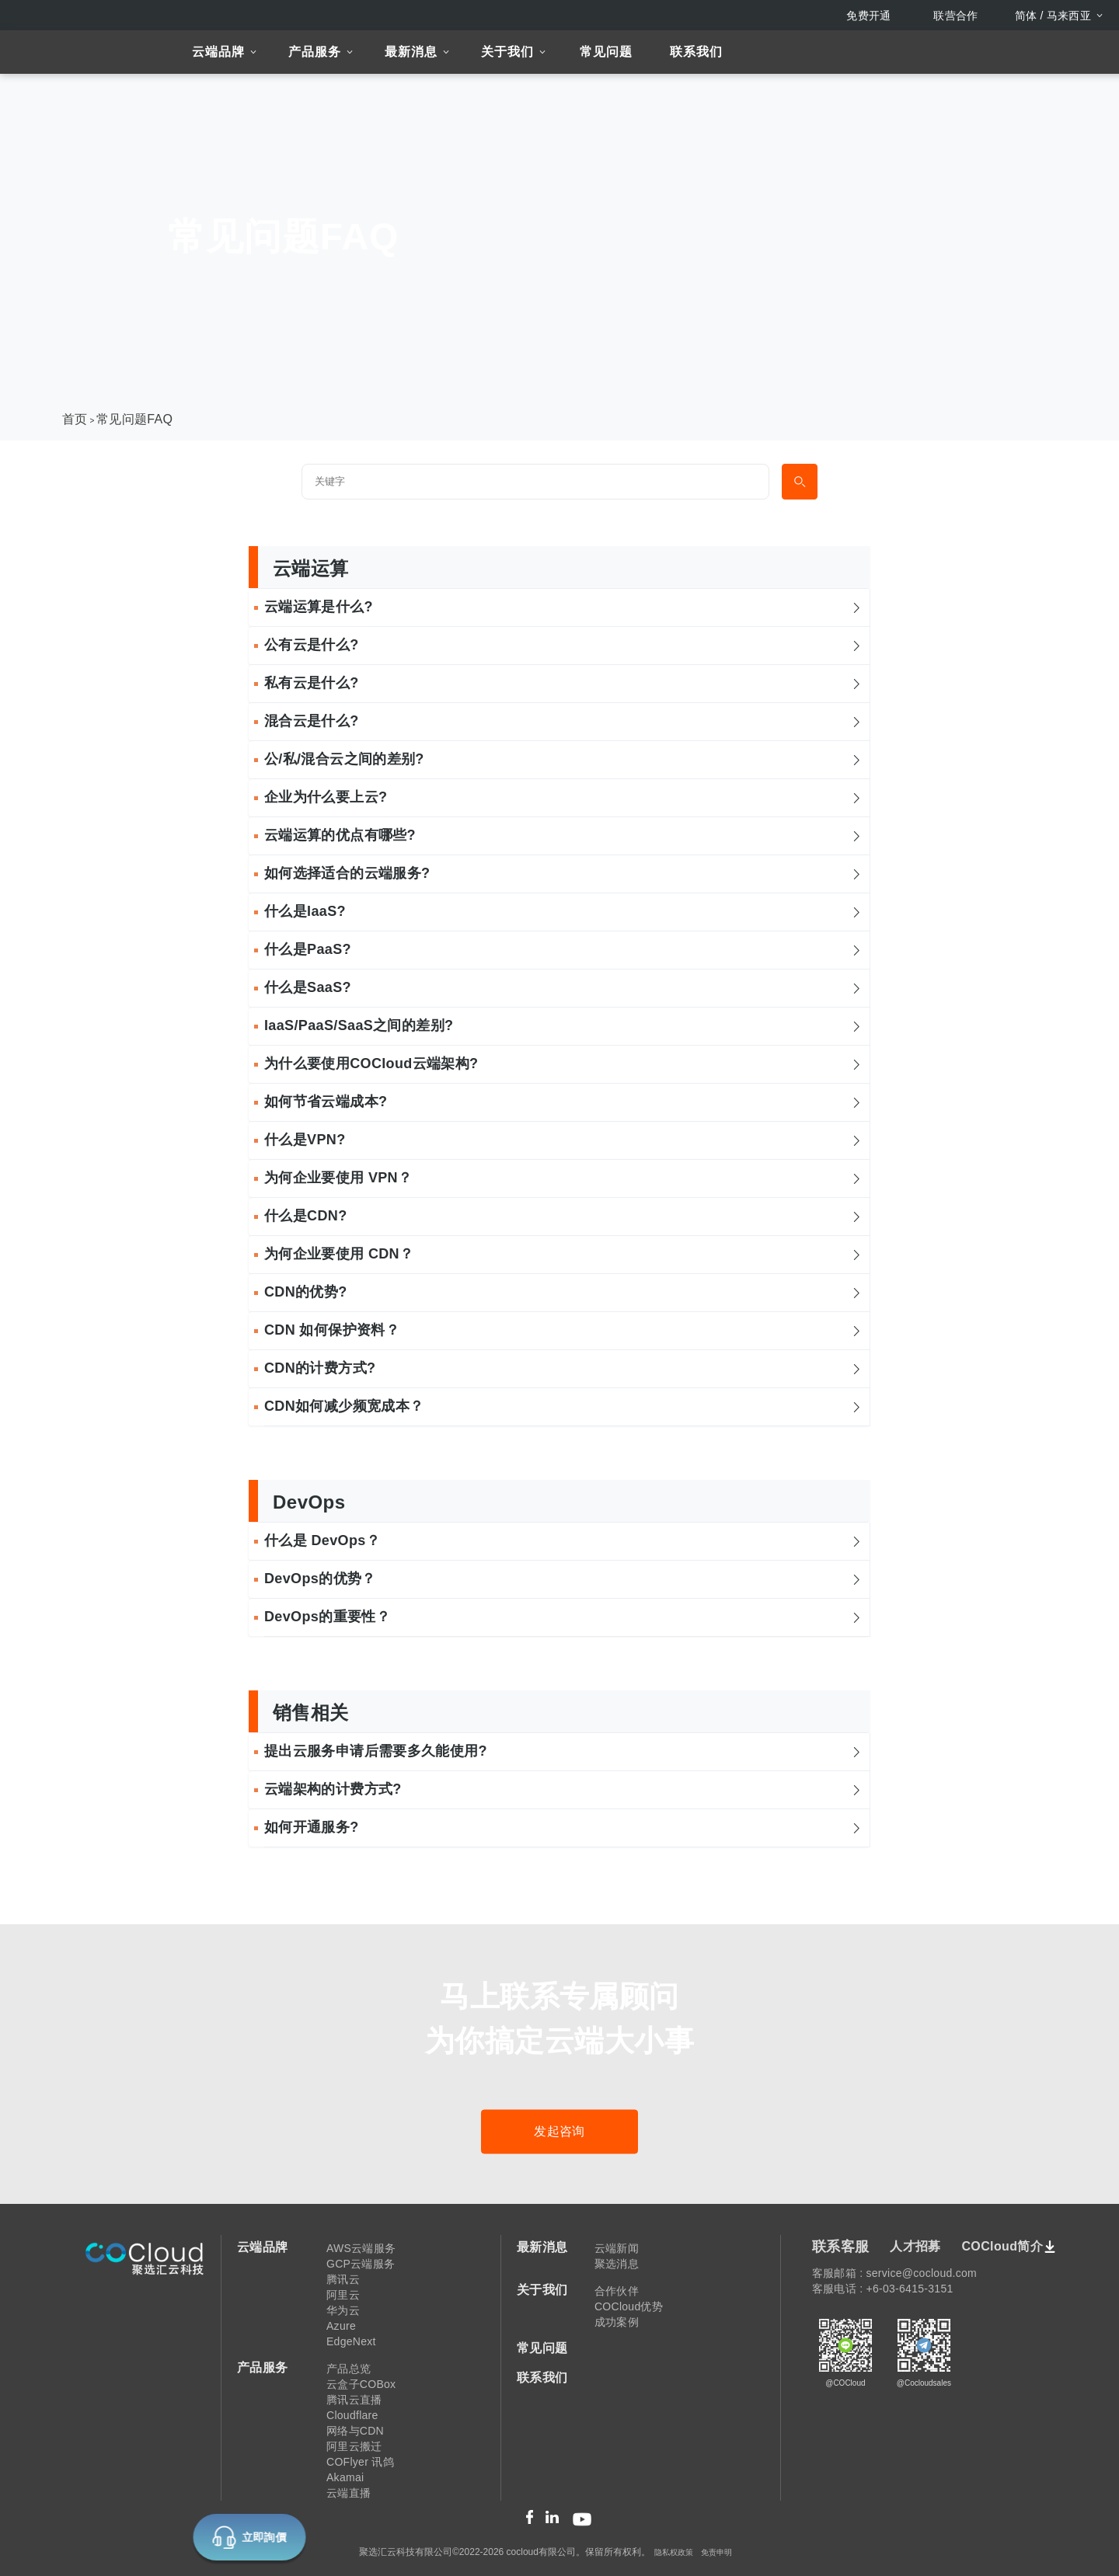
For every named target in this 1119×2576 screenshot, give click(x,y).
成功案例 (616, 2322)
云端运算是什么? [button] (563, 606)
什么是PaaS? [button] (563, 949)
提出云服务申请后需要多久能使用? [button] (563, 1751)
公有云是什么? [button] (563, 645)
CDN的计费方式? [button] (563, 1368)
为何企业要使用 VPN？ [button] (563, 1177)
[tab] (559, 608)
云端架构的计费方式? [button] (563, 1789)
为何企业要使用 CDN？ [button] (563, 1254)
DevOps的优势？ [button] (563, 1578)
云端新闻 (616, 2248)
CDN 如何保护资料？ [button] (563, 1330)
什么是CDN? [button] (563, 1216)
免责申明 (716, 2552)
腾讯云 (343, 2279)
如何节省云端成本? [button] (563, 1101)
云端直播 (348, 2493)
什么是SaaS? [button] (563, 987)
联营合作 (955, 15)
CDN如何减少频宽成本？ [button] (563, 1406)
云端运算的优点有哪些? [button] (563, 835)
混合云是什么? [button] (563, 721)
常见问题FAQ (134, 419)
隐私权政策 (673, 2552)
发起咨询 (559, 2131)
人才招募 (915, 2246)
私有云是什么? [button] (563, 683)
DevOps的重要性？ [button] (563, 1616)
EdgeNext (351, 2341)
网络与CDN (355, 2431)
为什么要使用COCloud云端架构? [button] (563, 1063)
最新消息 (411, 51)
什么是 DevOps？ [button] (563, 1540)
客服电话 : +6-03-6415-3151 (882, 2288)
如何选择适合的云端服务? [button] (563, 873)
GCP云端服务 (360, 2263)
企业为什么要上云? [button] (563, 797)
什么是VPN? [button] (563, 1139)
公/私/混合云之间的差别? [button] (563, 759)
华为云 (343, 2310)
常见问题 (606, 51)
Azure (341, 2326)
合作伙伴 (616, 2291)
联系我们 (696, 51)
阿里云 (343, 2295)
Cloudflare (352, 2415)
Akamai (345, 2477)
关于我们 (507, 51)
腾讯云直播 (354, 2399)
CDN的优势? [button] (563, 1292)
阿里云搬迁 (354, 2446)
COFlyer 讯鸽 (360, 2462)
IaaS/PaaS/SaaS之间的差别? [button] (563, 1025)
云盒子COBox (361, 2384)
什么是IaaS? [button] (563, 911)
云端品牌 (218, 51)
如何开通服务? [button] (563, 1827)
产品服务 (314, 51)
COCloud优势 (628, 2306)
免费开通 (868, 15)
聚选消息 (616, 2263)
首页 (75, 419)
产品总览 (348, 2368)
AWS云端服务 (361, 2248)
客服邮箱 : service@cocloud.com (894, 2273)
